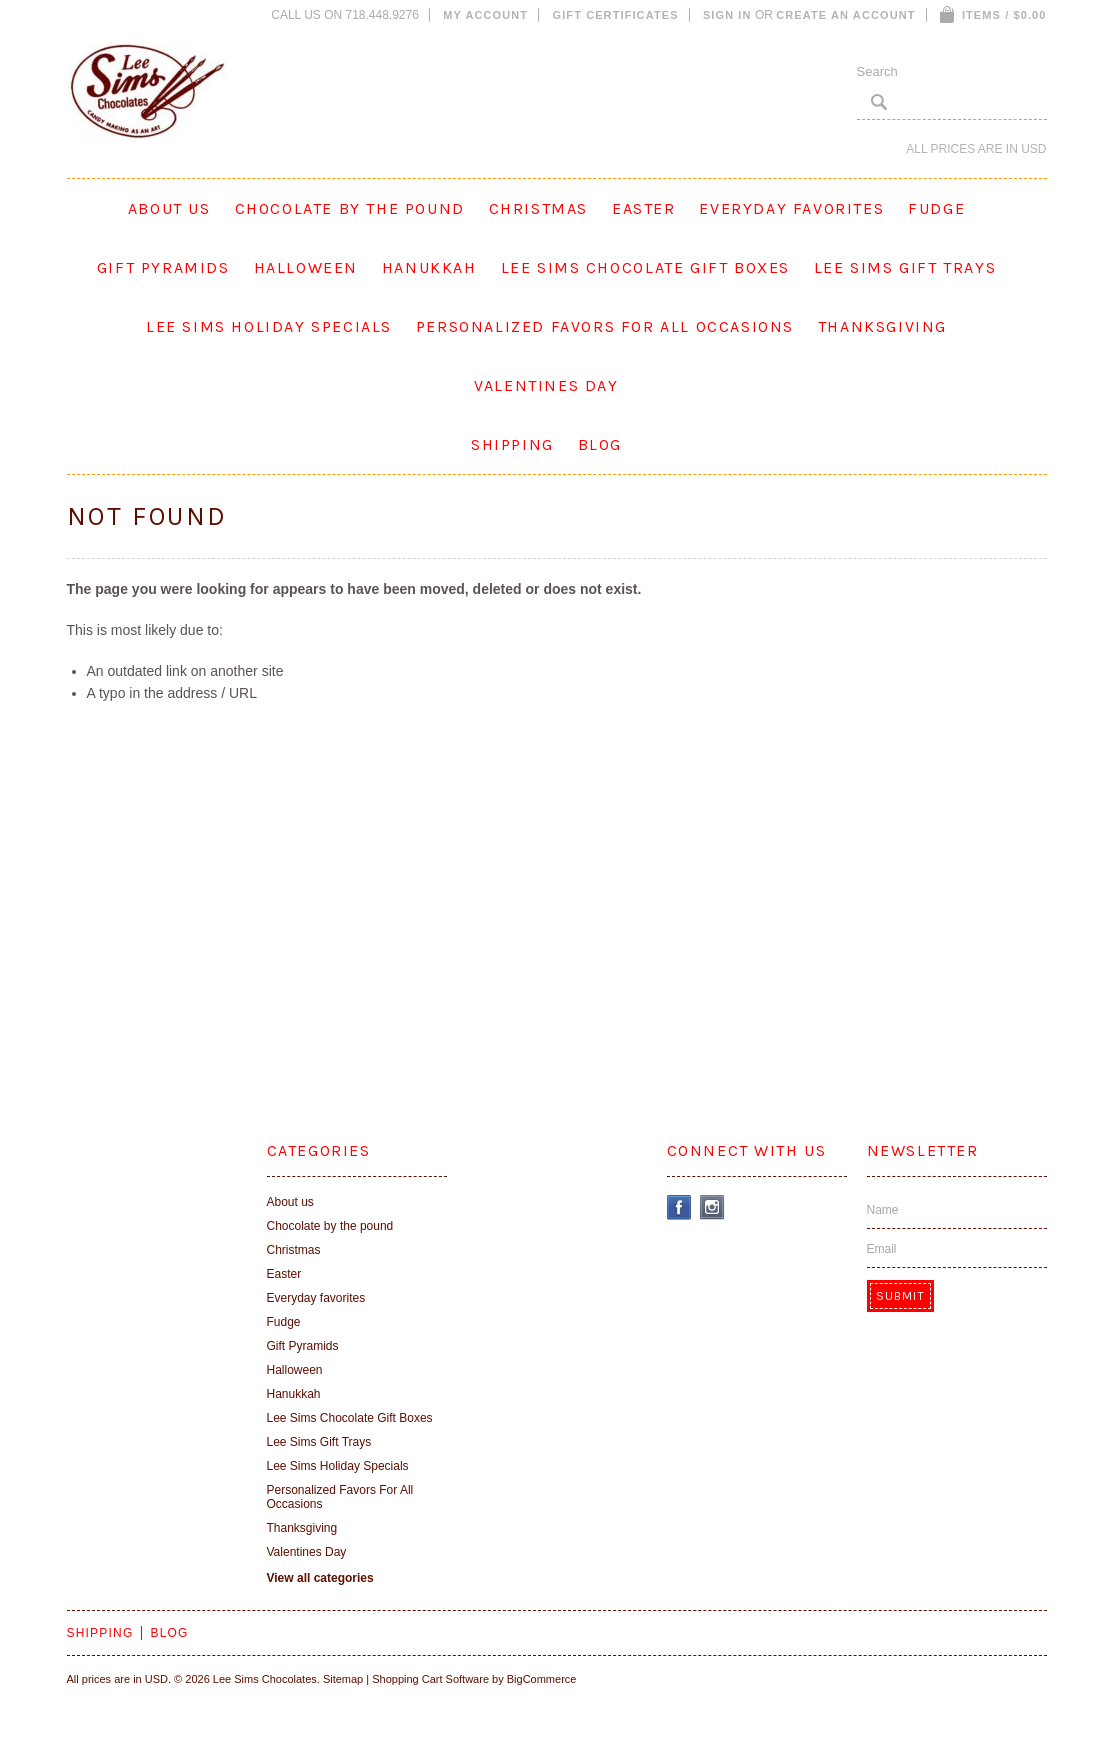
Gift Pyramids (163, 267)
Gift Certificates (616, 15)
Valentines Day (546, 385)
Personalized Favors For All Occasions (605, 326)
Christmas (538, 208)
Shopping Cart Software (430, 1679)
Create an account (845, 15)
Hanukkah (429, 267)
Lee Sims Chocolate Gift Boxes (645, 267)
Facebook (679, 1207)
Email (882, 1249)
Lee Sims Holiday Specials (269, 326)
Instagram (712, 1207)
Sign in (727, 15)
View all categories (320, 1578)
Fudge (936, 208)
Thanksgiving (882, 326)
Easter (644, 208)
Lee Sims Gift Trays (905, 267)
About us (169, 208)
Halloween (306, 267)
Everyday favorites (791, 208)
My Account (485, 15)
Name (883, 1210)
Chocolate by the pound (350, 208)
